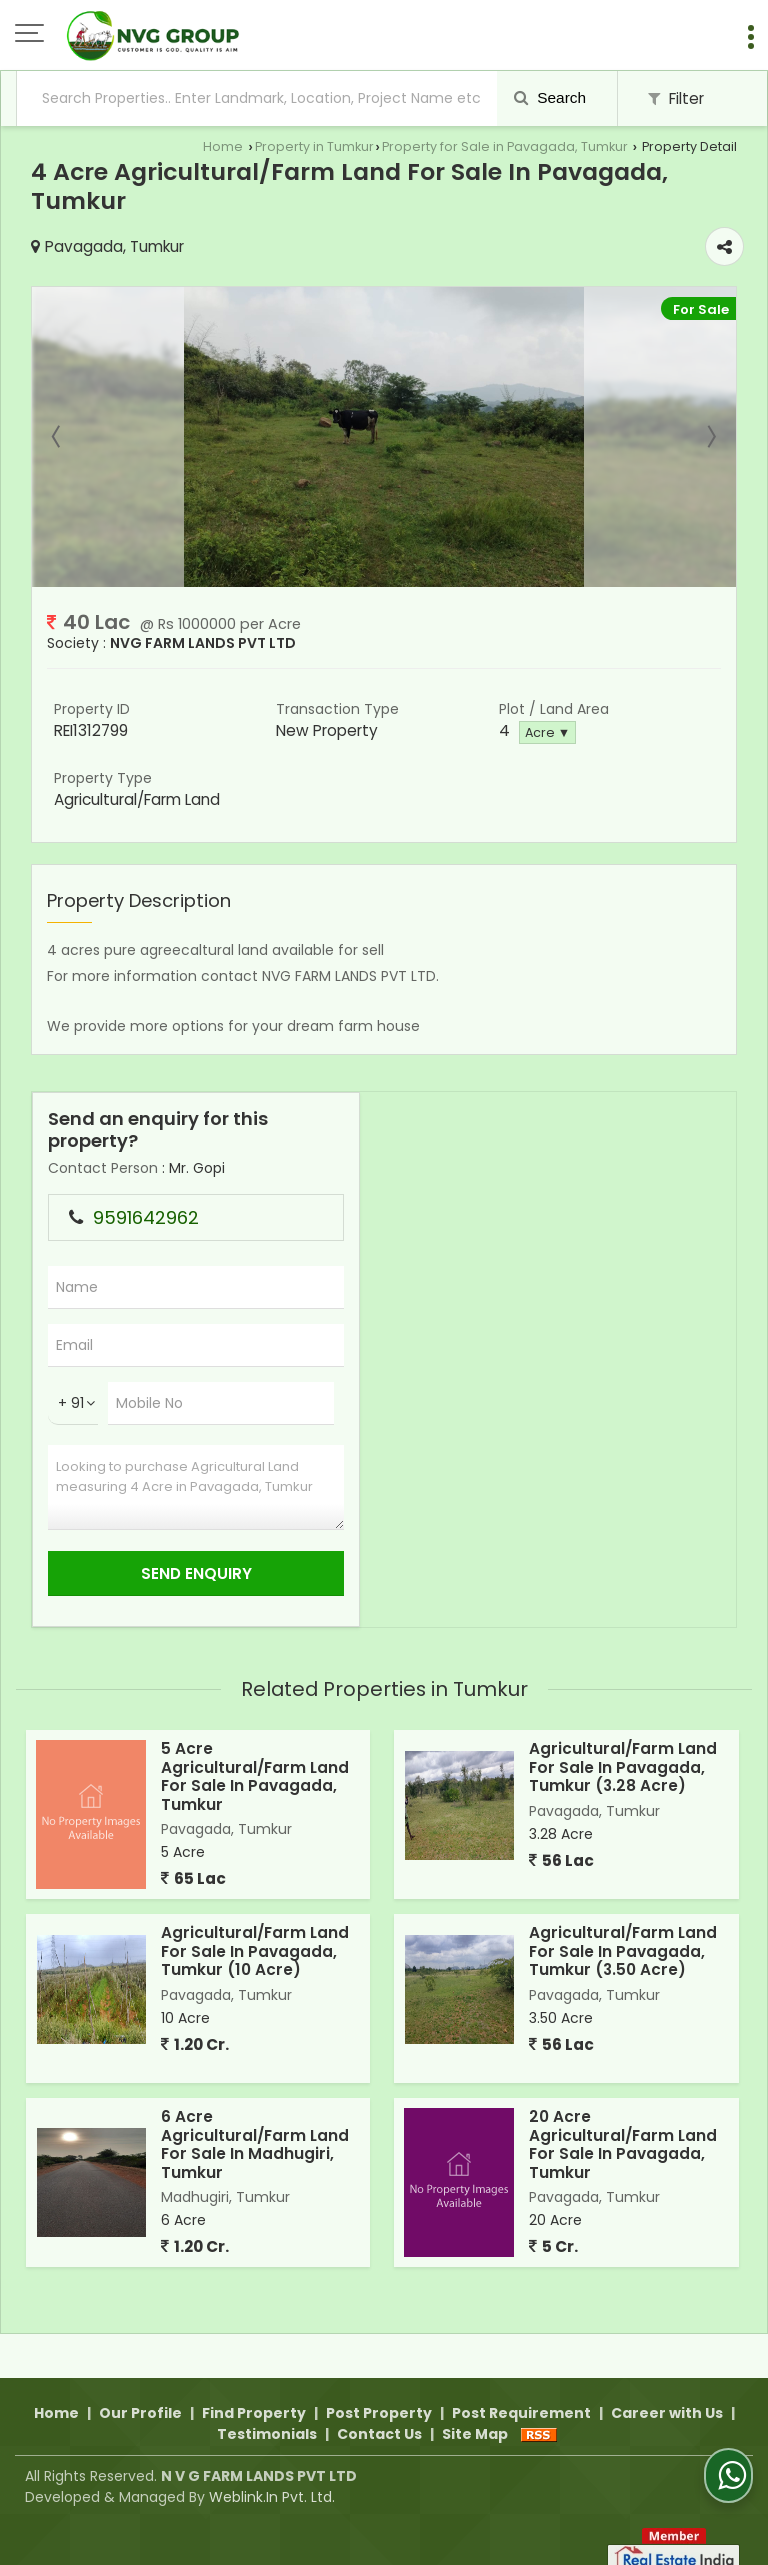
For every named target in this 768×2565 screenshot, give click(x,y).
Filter (676, 98)
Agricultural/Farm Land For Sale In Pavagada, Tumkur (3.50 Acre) (623, 1951)
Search (550, 97)
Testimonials (267, 2411)
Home (223, 146)
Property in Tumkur (314, 146)
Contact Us (379, 2411)
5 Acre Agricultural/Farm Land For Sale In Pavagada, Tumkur (255, 1776)
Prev (58, 437)
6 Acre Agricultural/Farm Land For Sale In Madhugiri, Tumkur (255, 2144)
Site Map (475, 2411)
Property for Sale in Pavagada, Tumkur (505, 146)
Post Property (379, 2390)
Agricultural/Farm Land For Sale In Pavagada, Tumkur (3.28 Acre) (623, 1767)
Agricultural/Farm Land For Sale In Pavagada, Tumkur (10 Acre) (255, 1951)
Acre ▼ (547, 732)
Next (710, 437)
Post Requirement (521, 2390)
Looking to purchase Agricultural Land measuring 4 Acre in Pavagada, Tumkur (196, 1487)
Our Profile (140, 2390)
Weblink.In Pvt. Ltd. (272, 2474)
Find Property (254, 2390)
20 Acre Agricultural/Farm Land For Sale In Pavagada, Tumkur (623, 2144)
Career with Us (667, 2390)
